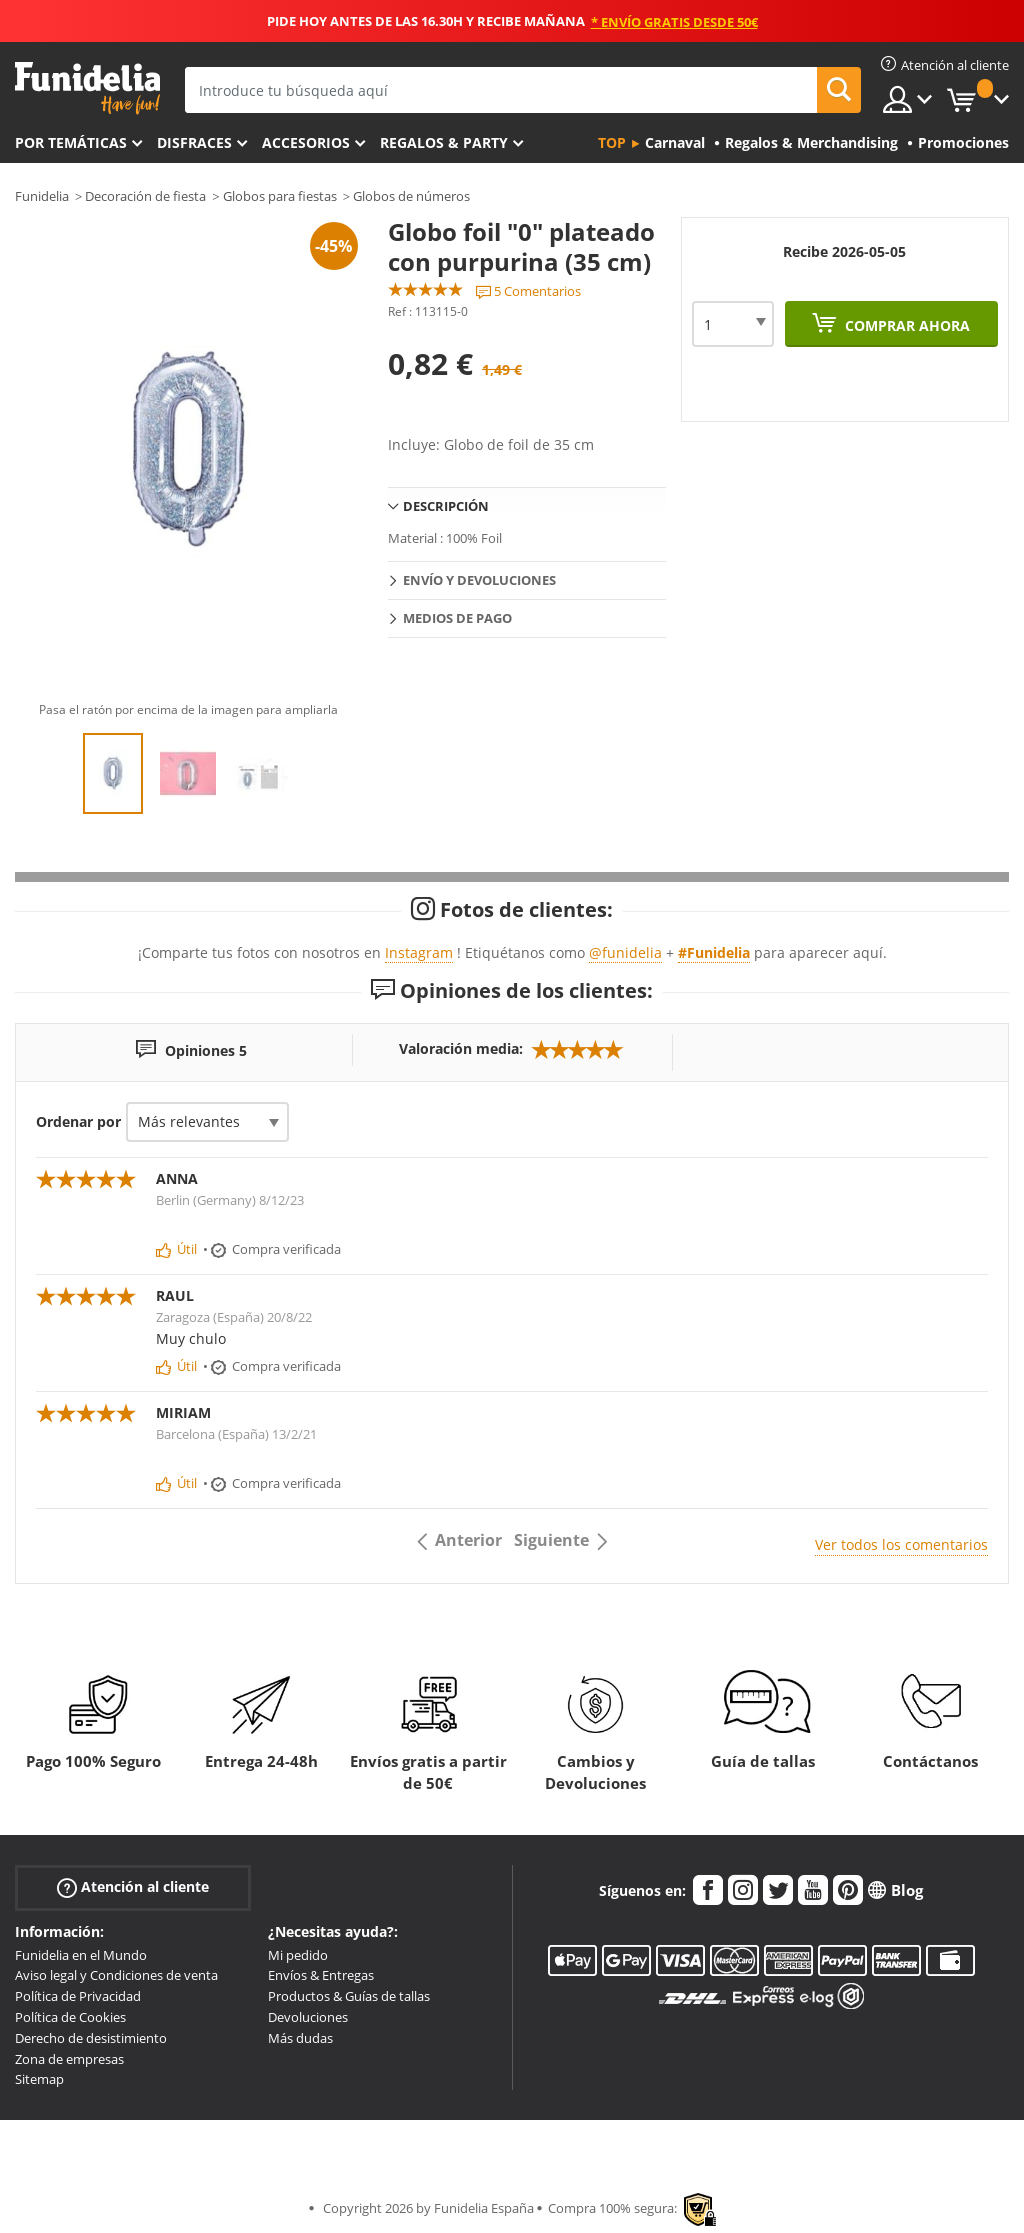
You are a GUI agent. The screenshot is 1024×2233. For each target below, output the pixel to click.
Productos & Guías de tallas (349, 1996)
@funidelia (625, 952)
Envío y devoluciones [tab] (479, 580)
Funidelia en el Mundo (81, 1955)
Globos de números (411, 196)
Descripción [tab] (446, 506)
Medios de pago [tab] (457, 618)
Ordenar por (78, 1121)
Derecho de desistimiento (91, 2038)
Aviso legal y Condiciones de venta (116, 1975)
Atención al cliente (133, 1886)
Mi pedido (298, 1955)
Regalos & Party (444, 142)
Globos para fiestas (280, 196)
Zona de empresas (69, 2059)
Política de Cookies (70, 2017)
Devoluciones (308, 2017)
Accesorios (306, 142)
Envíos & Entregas (321, 1975)
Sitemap (39, 2079)
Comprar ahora (905, 325)
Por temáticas (71, 142)
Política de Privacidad (78, 1996)
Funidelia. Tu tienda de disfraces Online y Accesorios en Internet (87, 88)
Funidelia (42, 196)
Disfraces (194, 142)
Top (612, 142)
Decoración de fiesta (145, 196)
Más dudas (300, 2038)
